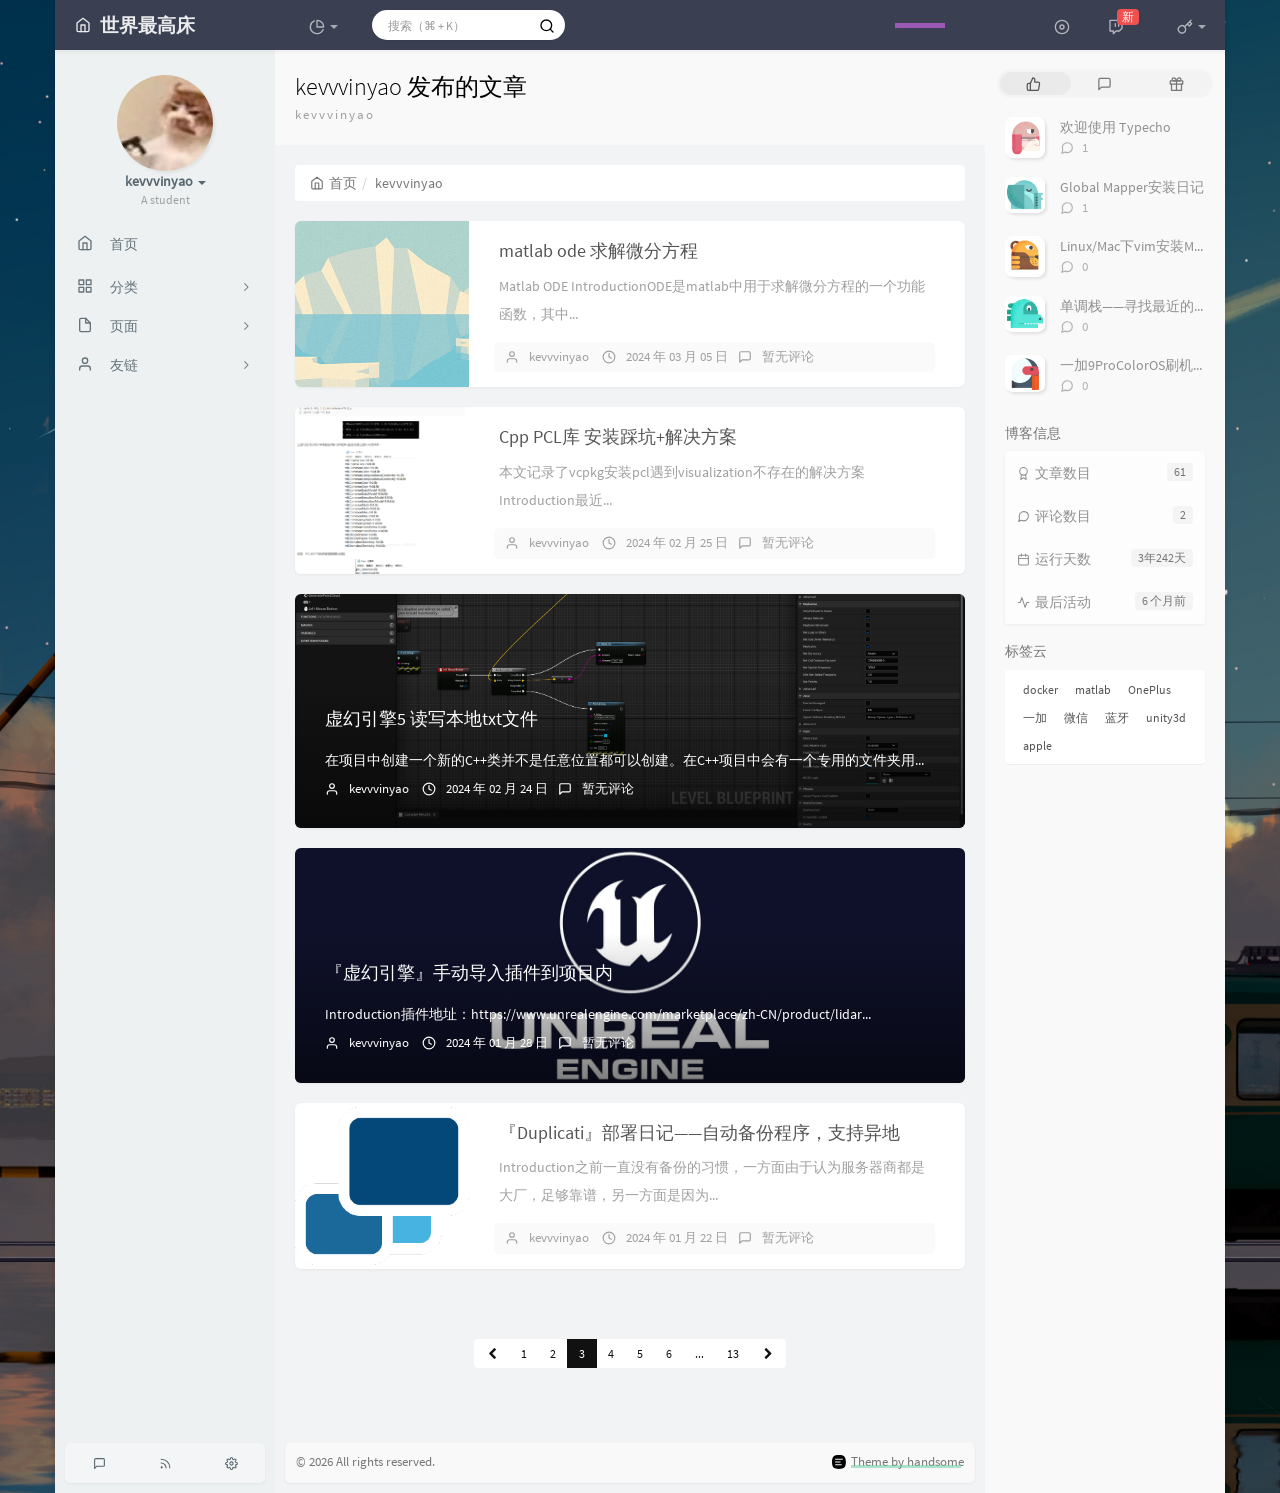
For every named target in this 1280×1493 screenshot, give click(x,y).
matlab (1093, 689)
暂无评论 (788, 356)
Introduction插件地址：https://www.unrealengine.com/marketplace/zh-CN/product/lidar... (598, 1014)
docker (1040, 689)
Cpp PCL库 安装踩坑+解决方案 (618, 436)
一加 (1035, 717)
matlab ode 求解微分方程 (598, 250)
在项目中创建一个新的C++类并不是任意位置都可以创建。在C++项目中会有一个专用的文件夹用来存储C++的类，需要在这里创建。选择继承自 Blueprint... (798, 760)
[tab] (1033, 83)
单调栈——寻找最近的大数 (1141, 306)
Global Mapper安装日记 (1132, 187)
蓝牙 (1117, 717)
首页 (333, 183)
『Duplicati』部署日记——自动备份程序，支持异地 (699, 1132)
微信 (1076, 717)
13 (733, 1353)
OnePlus (1149, 689)
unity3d (1166, 717)
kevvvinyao (559, 356)
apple (1037, 745)
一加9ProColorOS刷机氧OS (1141, 365)
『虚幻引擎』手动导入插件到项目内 (469, 972)
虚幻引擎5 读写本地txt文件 (431, 718)
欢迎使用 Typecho (1115, 127)
